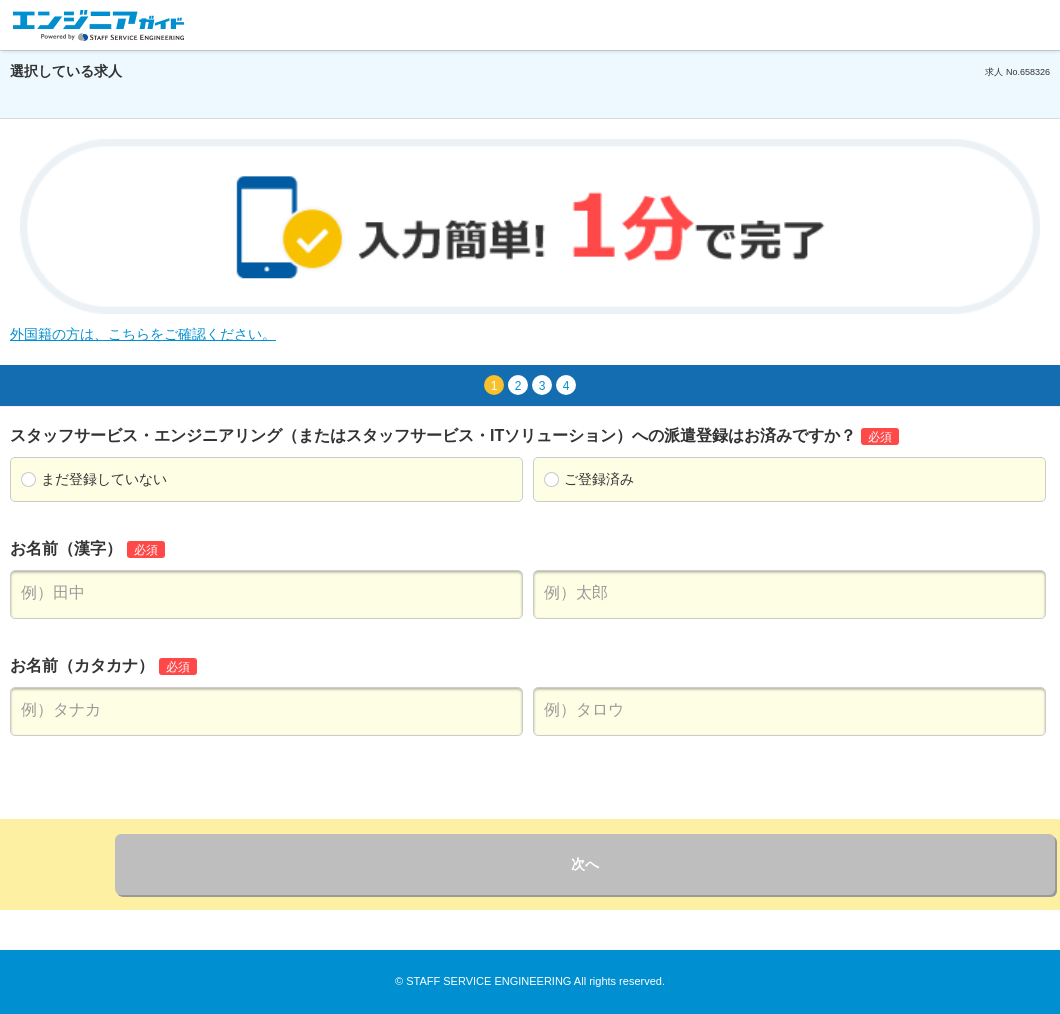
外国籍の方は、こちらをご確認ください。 (143, 334)
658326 (1035, 72)
